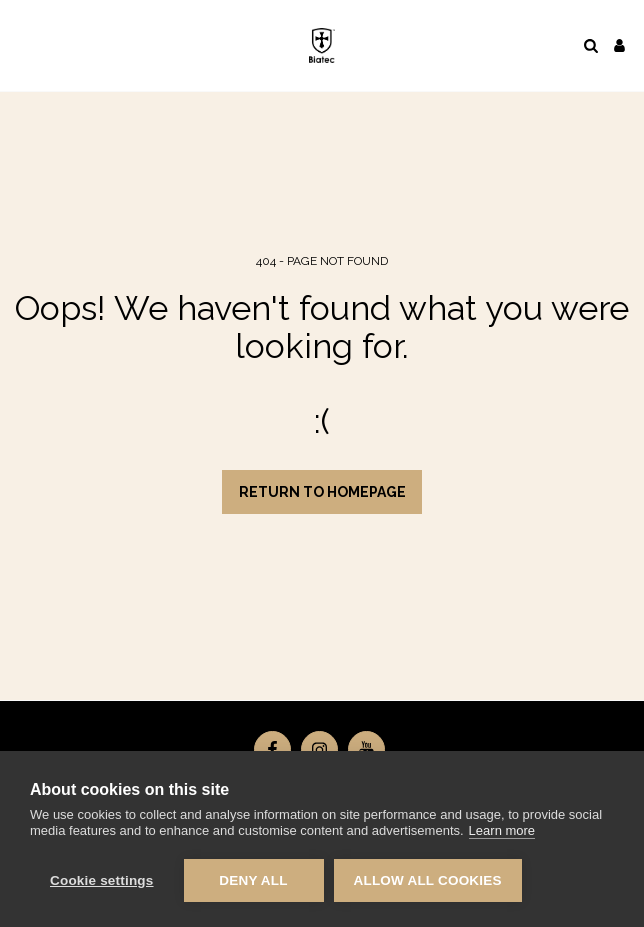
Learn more (502, 830)
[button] (22, 45)
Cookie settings (102, 880)
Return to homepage (322, 492)
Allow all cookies (428, 880)
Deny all (253, 880)
